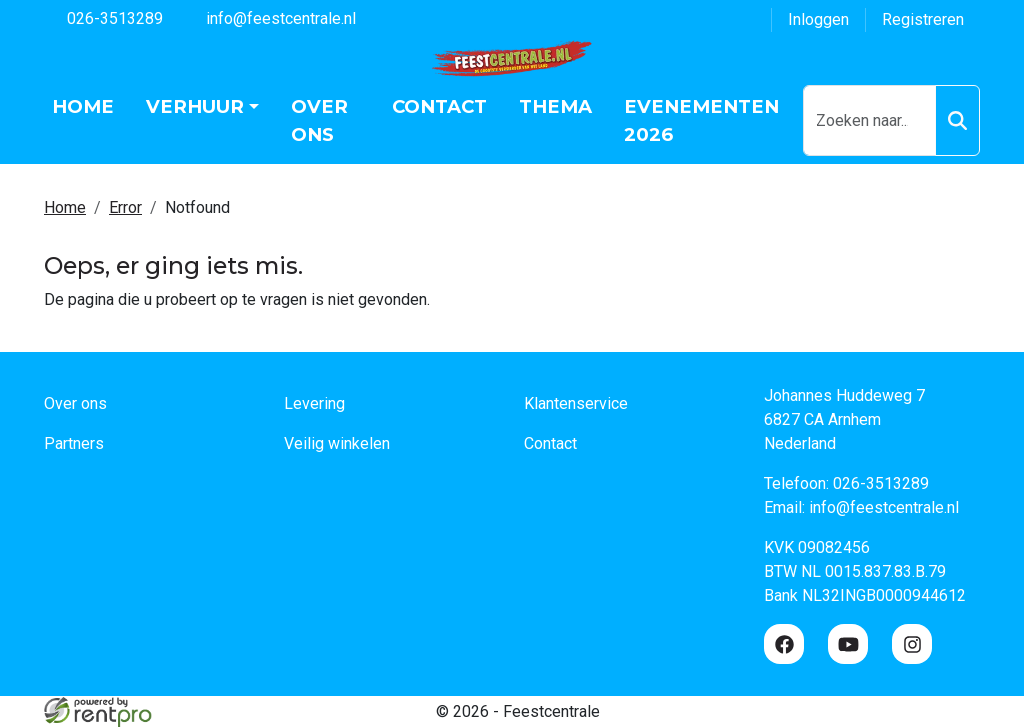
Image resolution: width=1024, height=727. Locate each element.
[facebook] (784, 644)
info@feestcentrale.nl (269, 17)
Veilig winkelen (337, 443)
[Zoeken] (957, 120)
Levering (314, 403)
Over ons (319, 120)
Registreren (923, 19)
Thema (555, 106)
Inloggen (818, 19)
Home (83, 106)
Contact (439, 106)
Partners (74, 443)
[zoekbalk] (869, 120)
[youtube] (848, 644)
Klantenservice (576, 403)
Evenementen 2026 (701, 120)
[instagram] (912, 644)
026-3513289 (103, 17)
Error (125, 207)
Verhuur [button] (195, 106)
